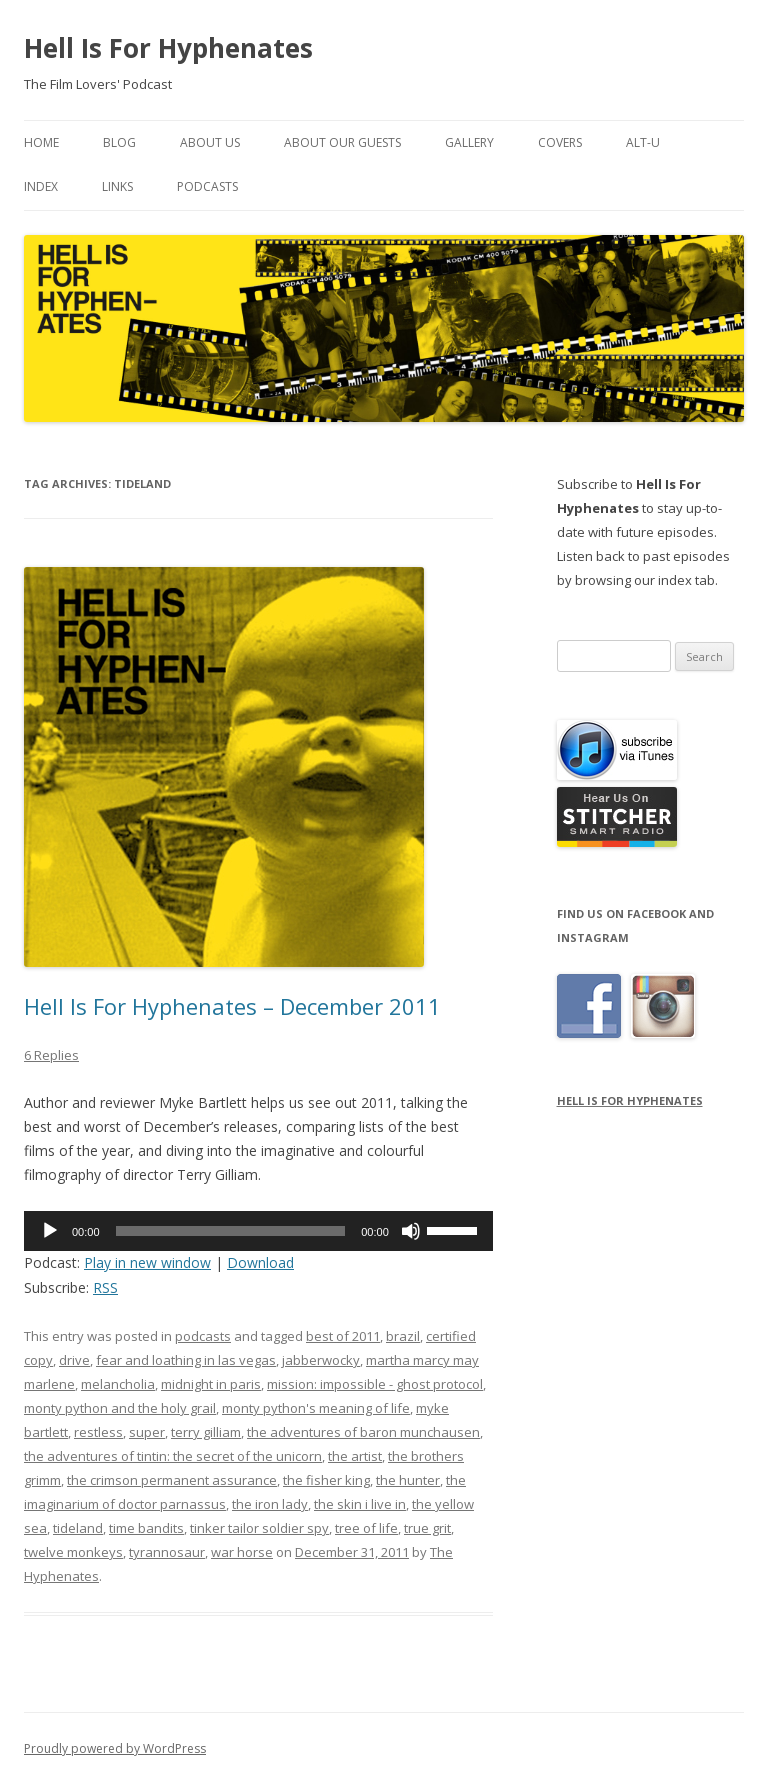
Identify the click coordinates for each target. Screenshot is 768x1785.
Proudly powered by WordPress (115, 1748)
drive (74, 1360)
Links (117, 186)
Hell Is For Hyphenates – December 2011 (232, 1006)
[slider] (231, 1231)
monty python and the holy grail (120, 1408)
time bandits (146, 1528)
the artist (355, 1456)
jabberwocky (321, 1360)
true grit (427, 1528)
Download (260, 1262)
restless (98, 1432)
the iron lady (270, 1504)
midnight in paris (211, 1384)
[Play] (50, 1231)
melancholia (118, 1384)
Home (41, 142)
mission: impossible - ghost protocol (375, 1384)
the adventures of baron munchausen (363, 1432)
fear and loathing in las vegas (186, 1360)
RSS (105, 1287)
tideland (78, 1528)
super (147, 1432)
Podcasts (207, 186)
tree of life (366, 1528)
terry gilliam (206, 1432)
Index (41, 186)
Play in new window (147, 1262)
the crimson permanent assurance (172, 1480)
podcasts (203, 1336)
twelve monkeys (73, 1552)
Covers (560, 142)
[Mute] (411, 1231)
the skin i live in (360, 1504)
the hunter (408, 1480)
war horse (242, 1552)
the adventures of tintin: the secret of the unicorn (173, 1456)
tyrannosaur (167, 1552)
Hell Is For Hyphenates (168, 48)
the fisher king (326, 1480)
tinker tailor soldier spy (259, 1528)
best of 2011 (343, 1336)
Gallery (469, 142)
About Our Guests (342, 142)
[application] (258, 1231)
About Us (210, 142)
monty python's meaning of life (316, 1408)
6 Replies (51, 1055)
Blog (119, 142)
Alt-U (643, 142)
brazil (403, 1336)
